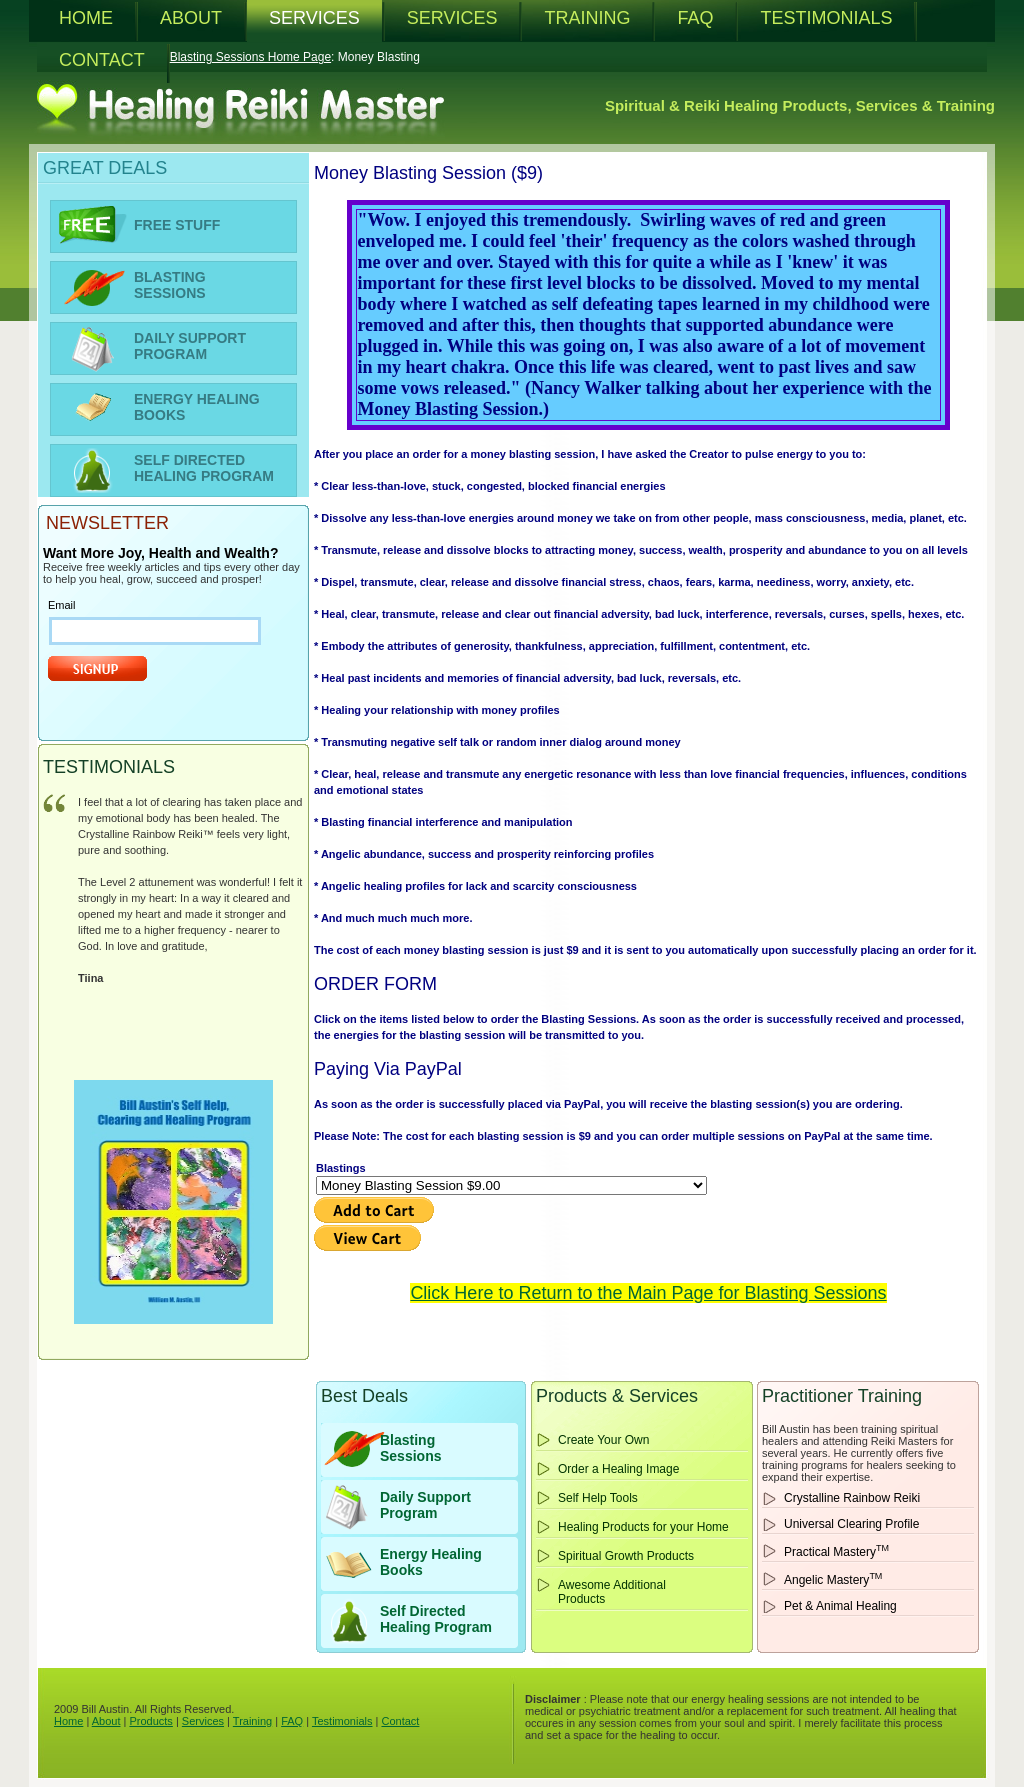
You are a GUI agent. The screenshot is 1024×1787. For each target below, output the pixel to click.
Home (68, 1721)
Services (203, 1721)
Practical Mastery (836, 1551)
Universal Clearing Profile (851, 1524)
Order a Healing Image (618, 1469)
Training (252, 1721)
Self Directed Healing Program (436, 1619)
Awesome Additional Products (612, 1592)
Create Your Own (603, 1440)
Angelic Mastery (833, 1579)
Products (150, 1721)
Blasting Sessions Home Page (250, 57)
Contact (400, 1721)
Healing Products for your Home (643, 1527)
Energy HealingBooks (431, 1562)
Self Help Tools (598, 1498)
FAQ (292, 1721)
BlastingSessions (410, 1448)
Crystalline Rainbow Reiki (852, 1498)
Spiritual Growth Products (626, 1556)
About (106, 1721)
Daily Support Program (425, 1505)
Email (62, 605)
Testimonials (342, 1721)
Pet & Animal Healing (840, 1606)
